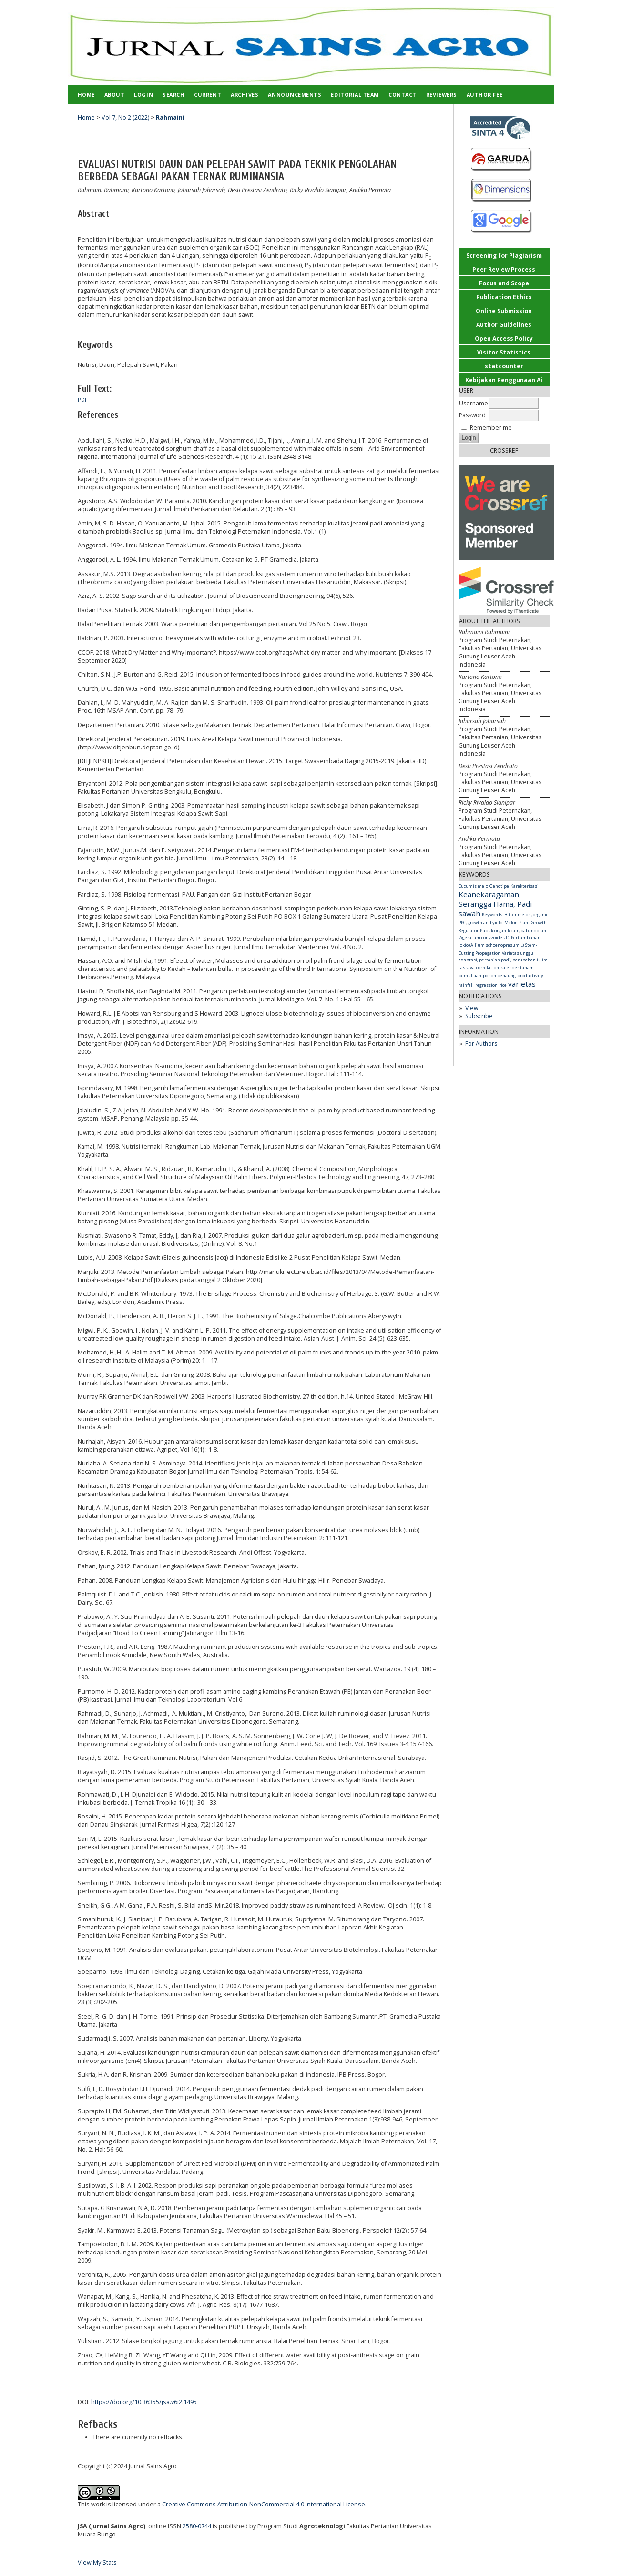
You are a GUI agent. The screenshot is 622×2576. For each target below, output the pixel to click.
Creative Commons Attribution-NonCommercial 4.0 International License (263, 2504)
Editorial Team (355, 94)
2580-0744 (197, 2526)
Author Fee (484, 94)
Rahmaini (170, 117)
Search (173, 94)
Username (473, 403)
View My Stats (97, 2562)
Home (86, 94)
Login (143, 94)
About (114, 94)
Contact (402, 94)
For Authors (481, 1044)
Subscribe (479, 1016)
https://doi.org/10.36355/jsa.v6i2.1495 (144, 2402)
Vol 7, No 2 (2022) (125, 117)
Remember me (491, 428)
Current (207, 94)
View (471, 1008)
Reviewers (441, 94)
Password (472, 415)
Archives (244, 94)
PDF (83, 399)
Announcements (294, 94)
